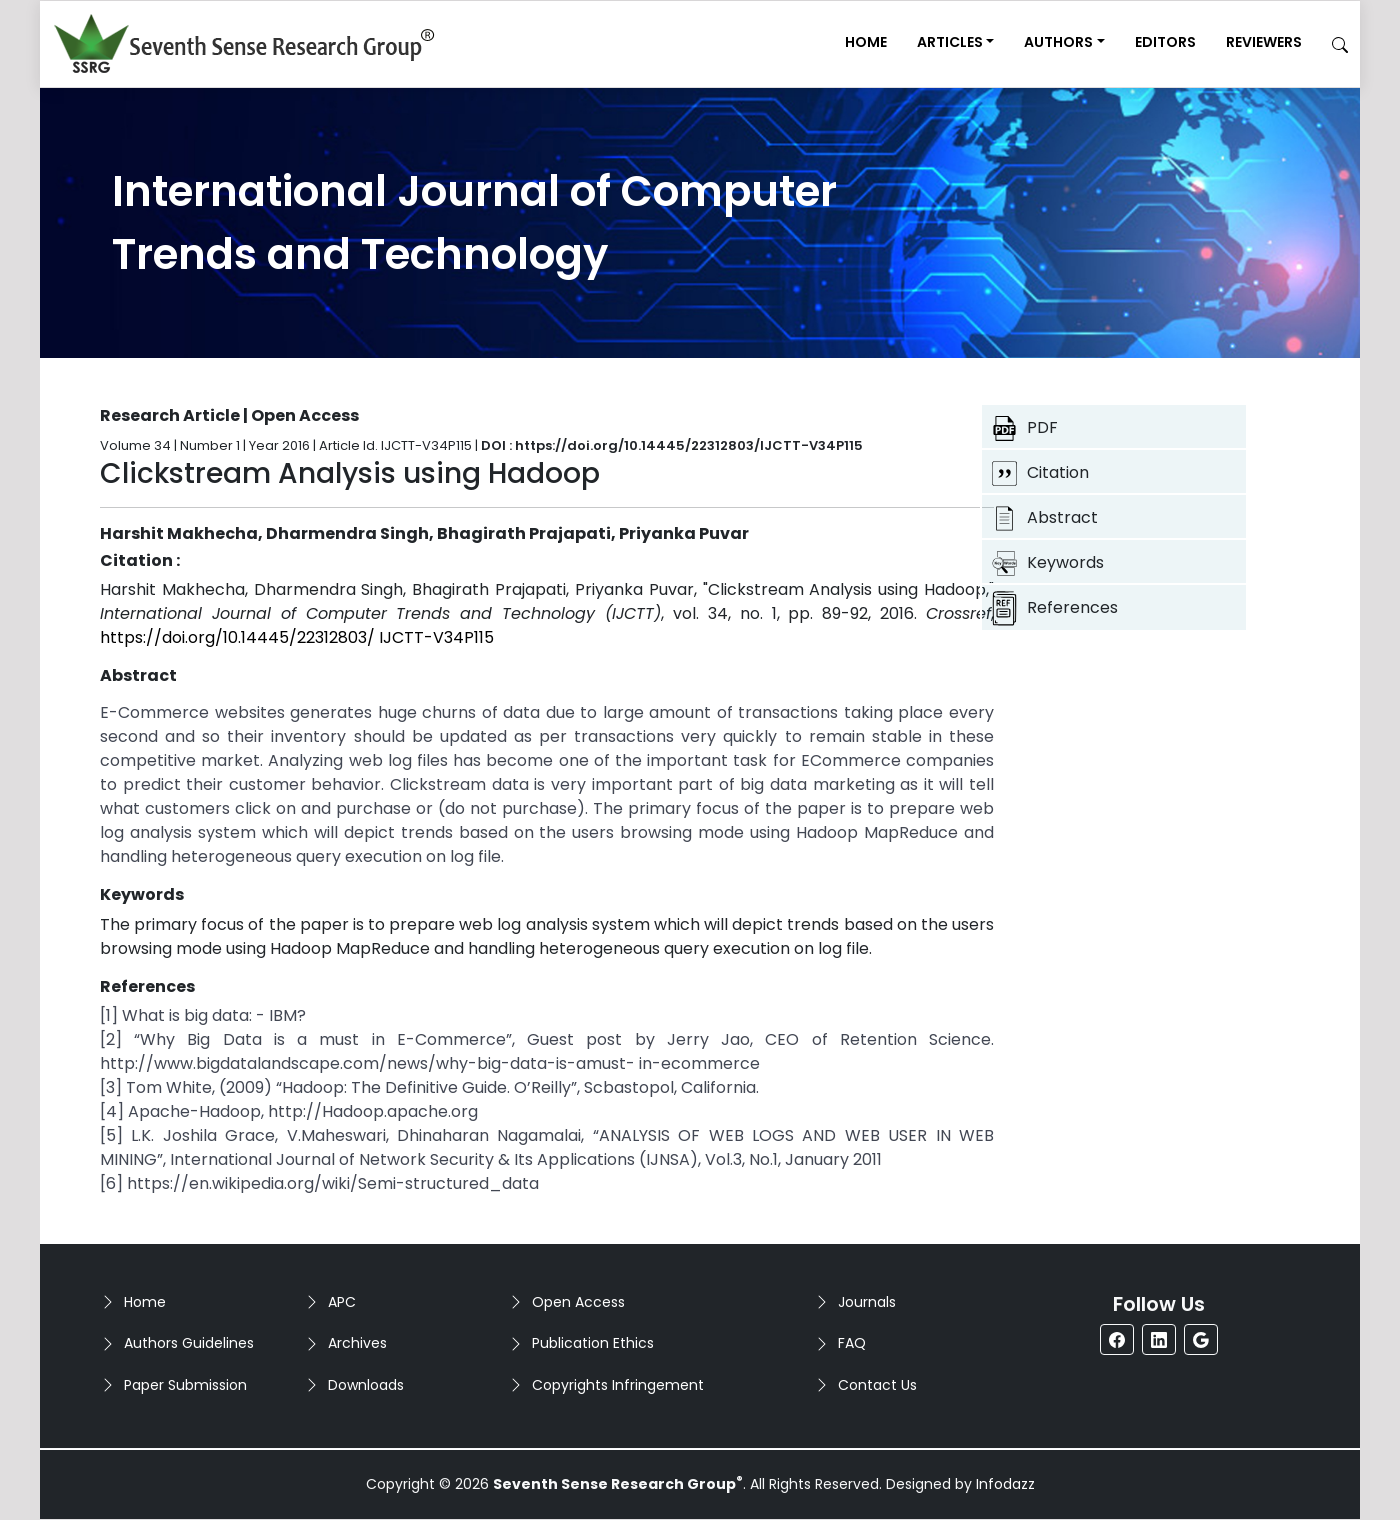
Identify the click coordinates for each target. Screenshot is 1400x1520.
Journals (867, 1302)
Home (866, 42)
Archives (357, 1343)
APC (342, 1302)
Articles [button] (950, 42)
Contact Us (877, 1385)
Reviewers (1264, 42)
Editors (1165, 42)
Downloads (366, 1385)
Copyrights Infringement (618, 1385)
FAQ (852, 1343)
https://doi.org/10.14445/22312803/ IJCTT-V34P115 (297, 637)
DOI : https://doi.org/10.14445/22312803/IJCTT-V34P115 (672, 445)
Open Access (578, 1302)
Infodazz (1005, 1484)
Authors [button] (1058, 42)
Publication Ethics (593, 1343)
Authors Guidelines (189, 1343)
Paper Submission (185, 1385)
